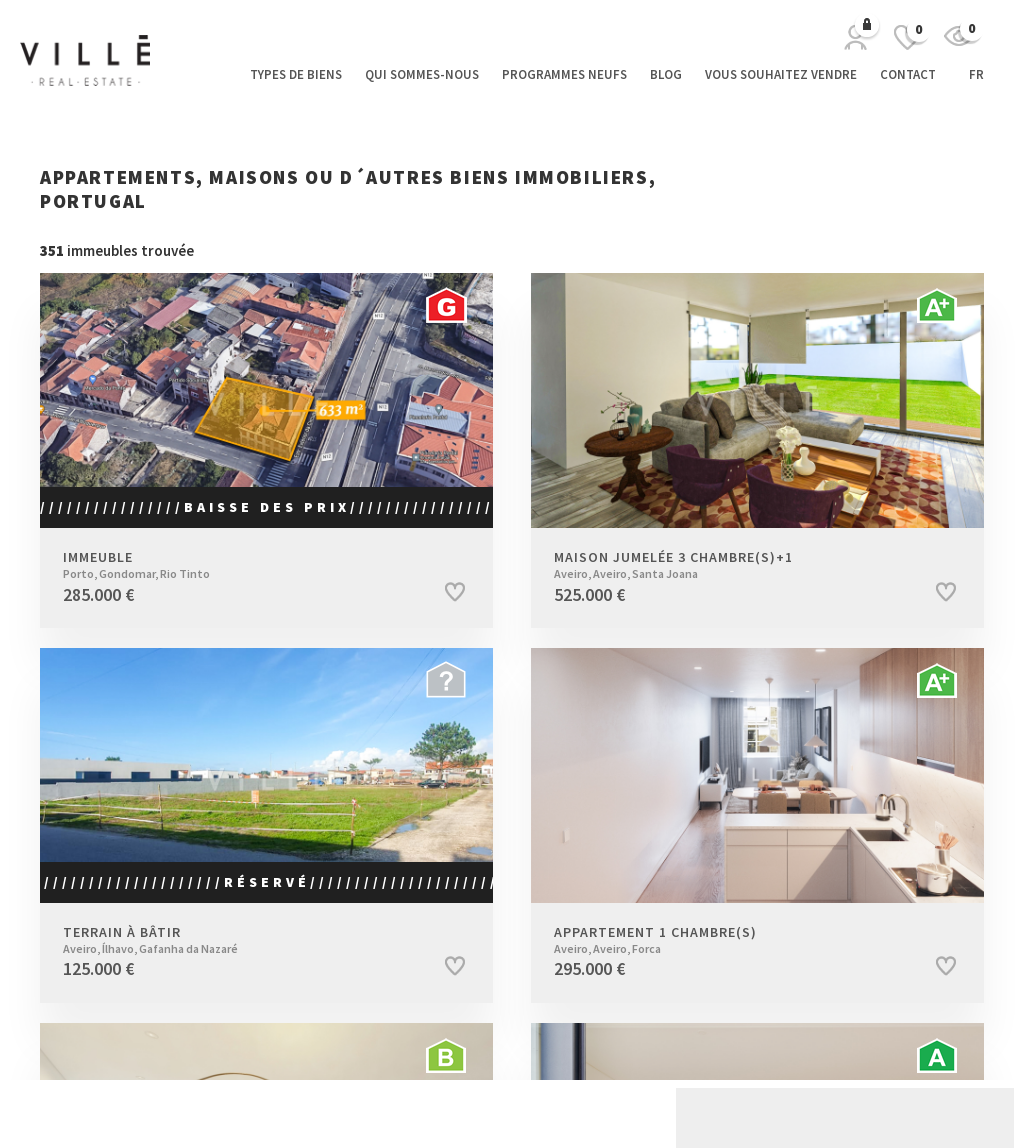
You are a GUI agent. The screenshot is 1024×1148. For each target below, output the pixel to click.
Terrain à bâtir (236, 940)
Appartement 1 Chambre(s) (727, 940)
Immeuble (236, 565)
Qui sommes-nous (422, 74)
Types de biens (296, 74)
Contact (908, 74)
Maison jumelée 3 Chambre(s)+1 (727, 565)
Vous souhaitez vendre (781, 74)
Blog (666, 74)
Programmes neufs (564, 74)
